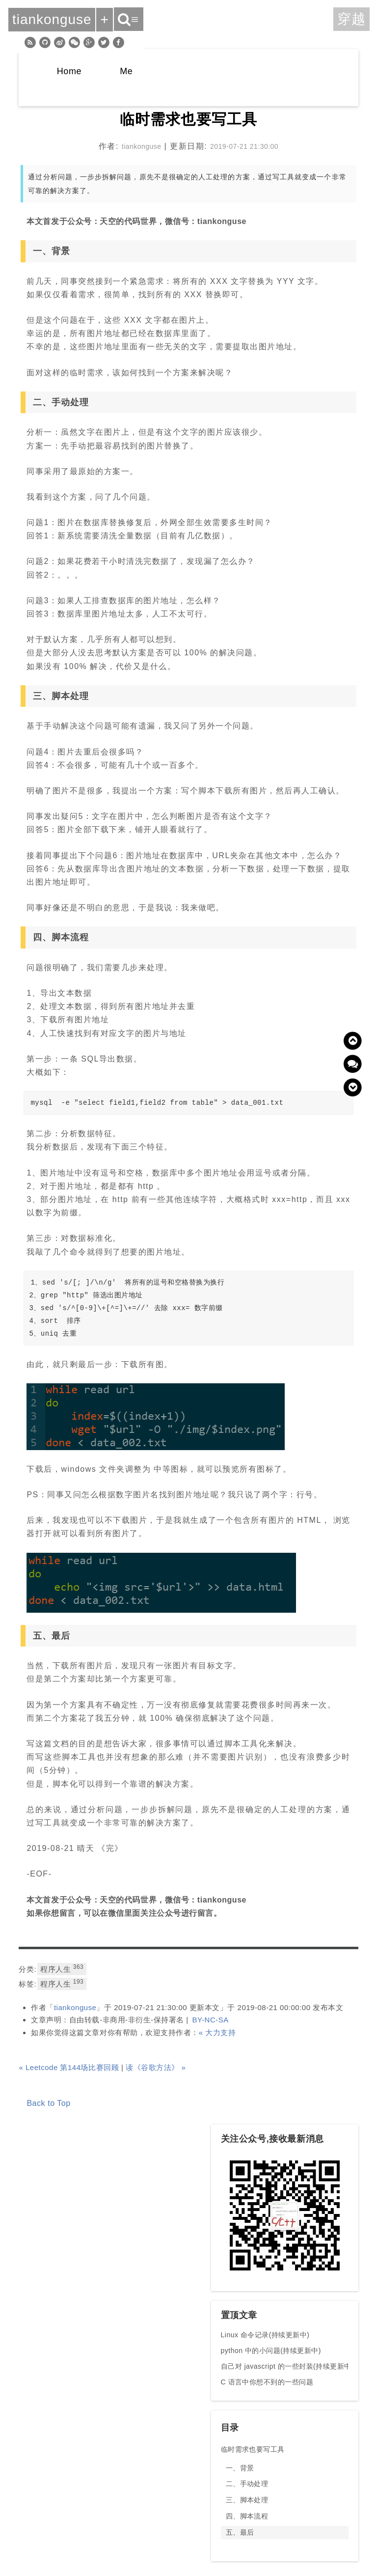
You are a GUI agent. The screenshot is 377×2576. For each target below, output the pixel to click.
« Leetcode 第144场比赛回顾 (69, 2067)
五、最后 (240, 2532)
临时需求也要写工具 (253, 2449)
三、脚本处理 (247, 2500)
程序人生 (61, 1968)
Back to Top (48, 2103)
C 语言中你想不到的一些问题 (267, 2382)
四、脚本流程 (247, 2516)
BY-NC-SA (210, 2020)
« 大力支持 (217, 2032)
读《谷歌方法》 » (156, 2067)
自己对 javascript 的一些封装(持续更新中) (287, 2366)
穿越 (351, 19)
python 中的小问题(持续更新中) (271, 2350)
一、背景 (240, 2468)
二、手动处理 (247, 2484)
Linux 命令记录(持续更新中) (265, 2335)
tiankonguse (75, 2007)
